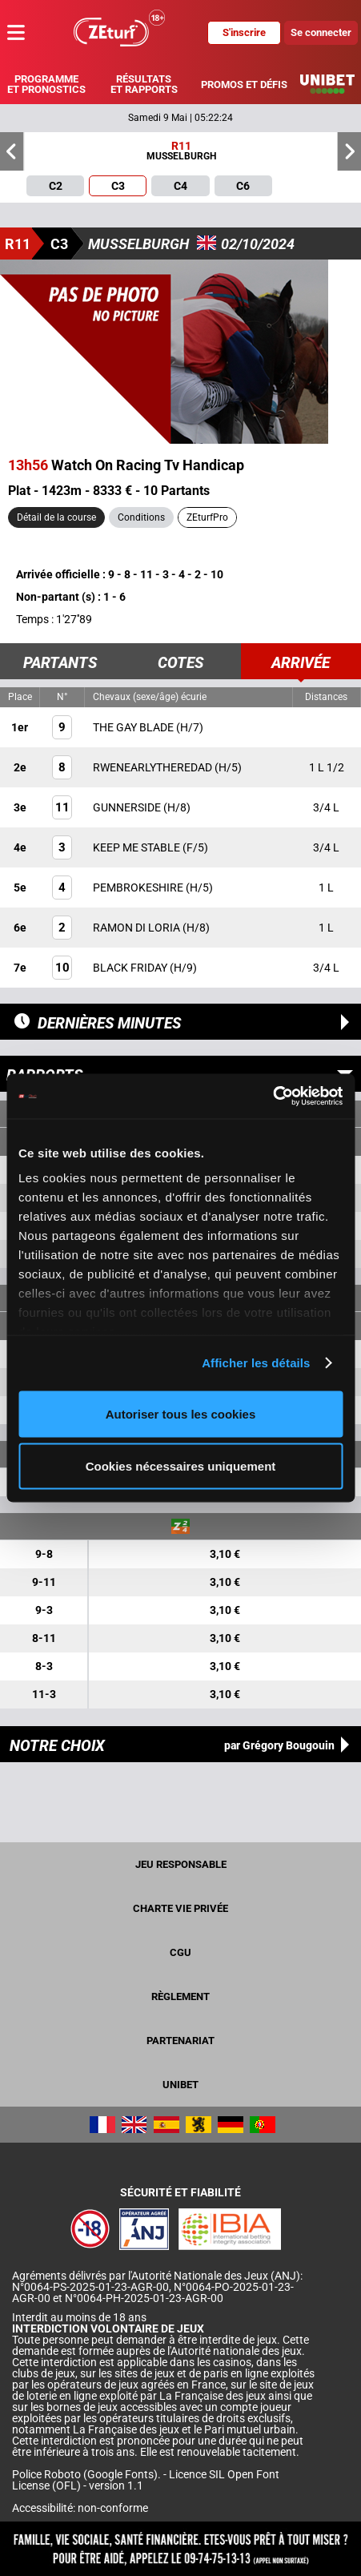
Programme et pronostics (46, 84)
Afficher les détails (256, 1363)
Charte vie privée (180, 1908)
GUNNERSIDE (128, 807)
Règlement (180, 1996)
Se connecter (321, 32)
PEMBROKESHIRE (139, 887)
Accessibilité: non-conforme (80, 2508)
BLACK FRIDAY (131, 967)
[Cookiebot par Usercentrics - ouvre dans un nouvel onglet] (273, 1096)
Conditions (141, 517)
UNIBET (180, 2085)
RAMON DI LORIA (138, 927)
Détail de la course (56, 517)
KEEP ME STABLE (138, 847)
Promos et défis (244, 84)
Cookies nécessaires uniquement (181, 1466)
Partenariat (180, 2041)
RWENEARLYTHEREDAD (154, 767)
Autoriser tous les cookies (181, 1413)
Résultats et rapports (144, 84)
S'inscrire (244, 32)
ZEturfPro (207, 517)
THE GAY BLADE (134, 727)
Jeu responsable (181, 1864)
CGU (180, 1952)
